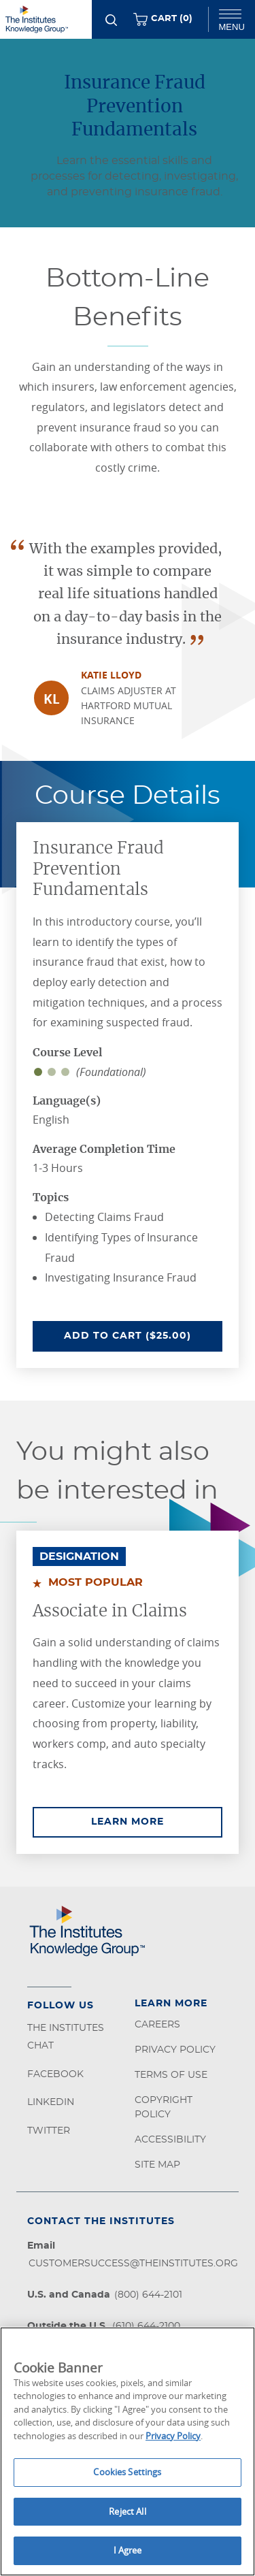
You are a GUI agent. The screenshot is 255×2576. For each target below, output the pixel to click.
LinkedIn (50, 2102)
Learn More (156, 1820)
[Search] (111, 20)
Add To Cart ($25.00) (143, 1334)
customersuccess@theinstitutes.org (133, 2263)
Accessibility (170, 2140)
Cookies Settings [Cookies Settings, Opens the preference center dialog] (127, 2472)
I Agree (128, 2550)
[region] (127, 2451)
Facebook (55, 2074)
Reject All (127, 2511)
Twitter (48, 2131)
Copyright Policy (163, 2107)
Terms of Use (171, 2075)
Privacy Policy (175, 2050)
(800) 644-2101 (148, 2295)
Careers (157, 2024)
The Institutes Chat (65, 2037)
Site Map (157, 2165)
